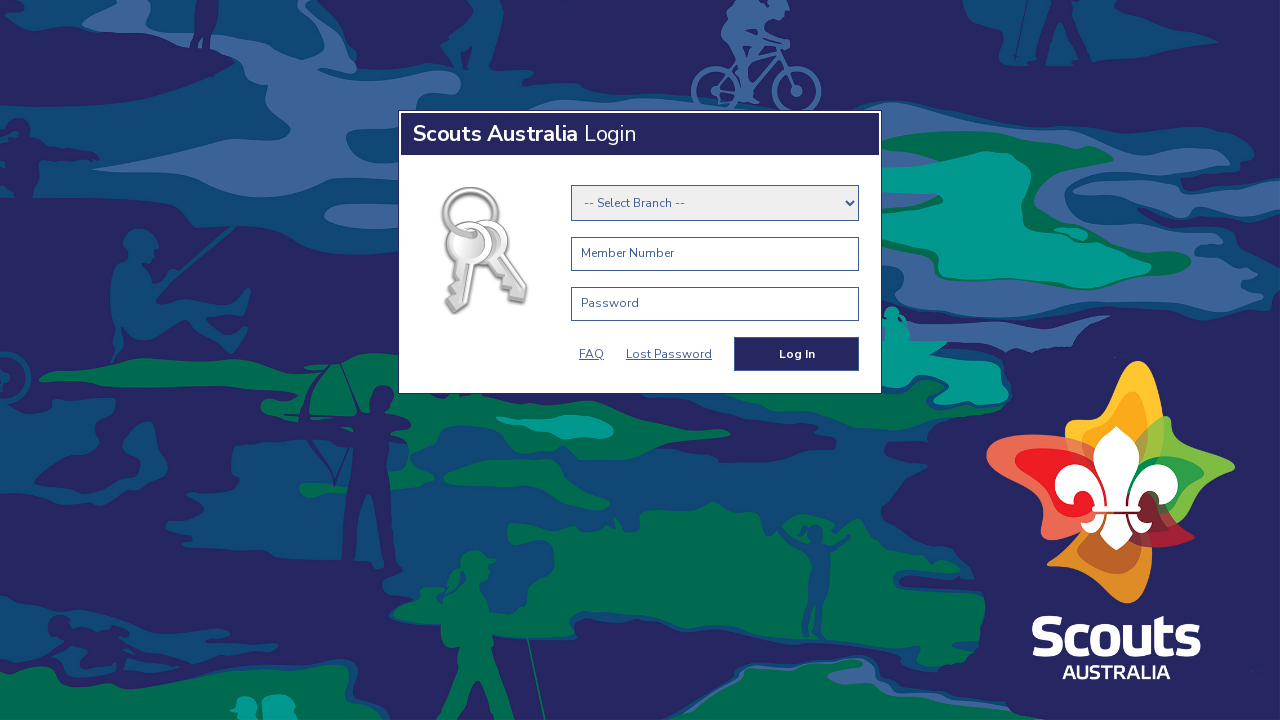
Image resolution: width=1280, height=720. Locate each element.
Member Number (627, 253)
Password (610, 303)
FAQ (591, 354)
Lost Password (669, 354)
